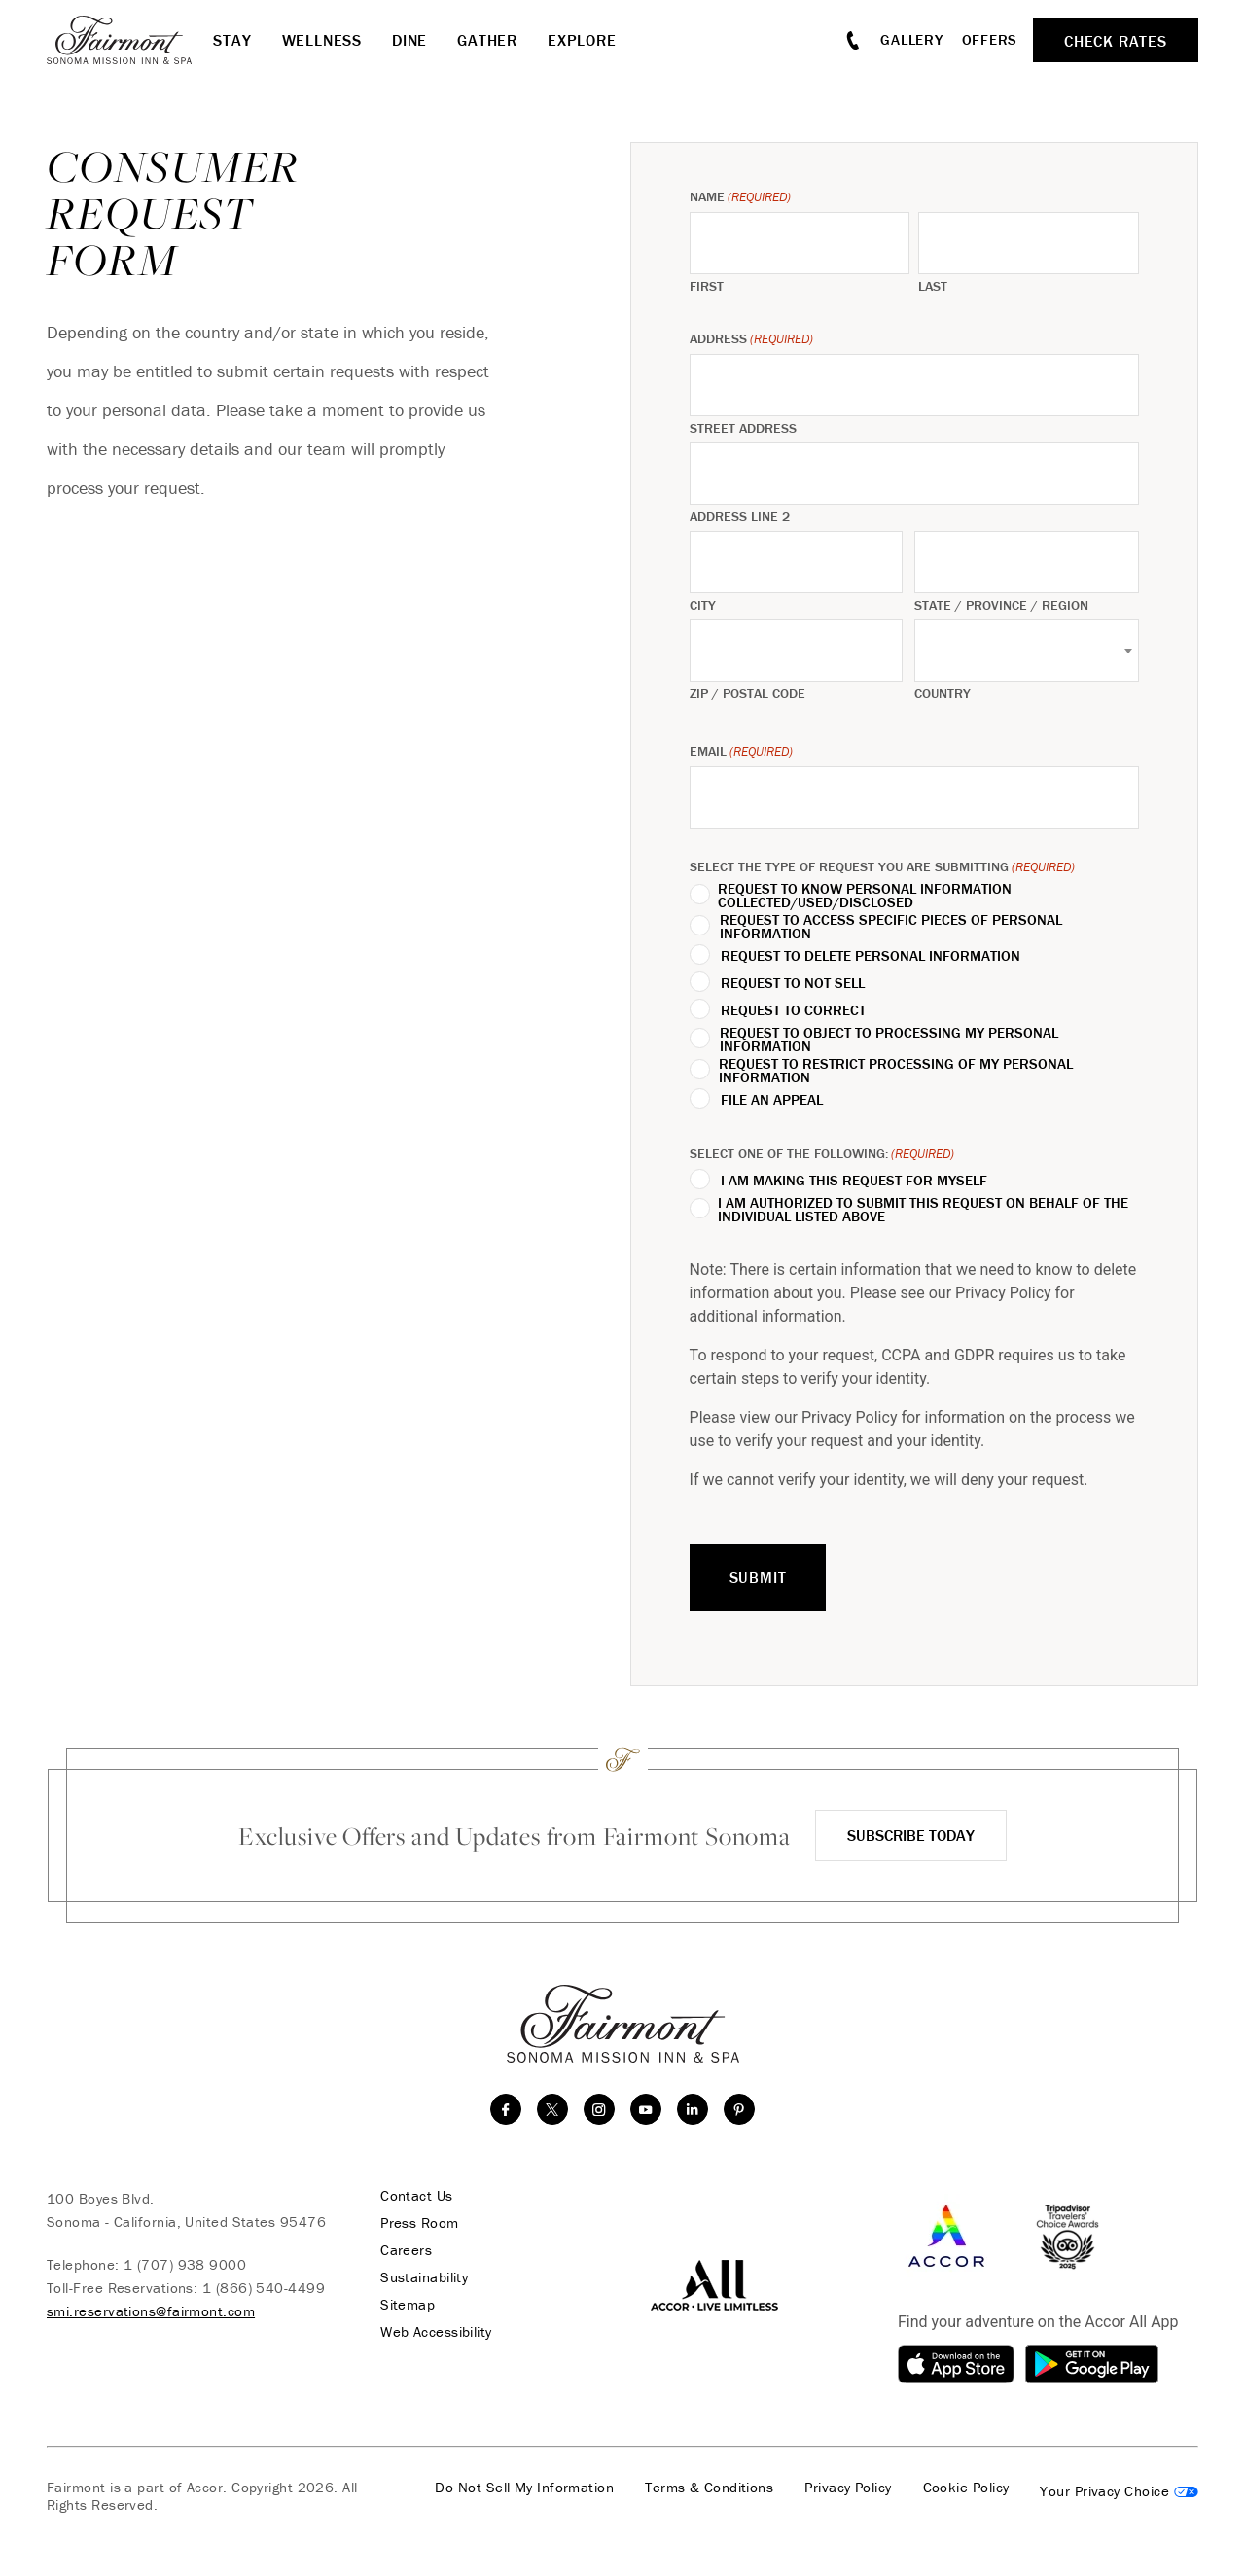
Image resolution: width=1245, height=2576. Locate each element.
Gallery (911, 39)
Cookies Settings (1119, 2491)
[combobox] (1026, 650)
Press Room (419, 2223)
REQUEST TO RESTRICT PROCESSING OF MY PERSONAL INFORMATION (896, 1070)
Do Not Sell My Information (524, 2487)
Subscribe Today (911, 1835)
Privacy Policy (847, 2487)
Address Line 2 (740, 516)
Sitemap (407, 2304)
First (707, 286)
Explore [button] (582, 40)
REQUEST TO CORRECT (793, 1010)
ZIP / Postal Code (747, 693)
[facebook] (505, 2109)
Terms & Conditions (709, 2487)
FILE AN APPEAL (772, 1100)
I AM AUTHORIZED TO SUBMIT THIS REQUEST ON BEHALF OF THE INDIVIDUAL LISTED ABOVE (923, 1209)
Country (942, 693)
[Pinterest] (739, 2109)
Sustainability (424, 2277)
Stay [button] (232, 40)
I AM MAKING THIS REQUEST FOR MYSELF (854, 1180)
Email (741, 751)
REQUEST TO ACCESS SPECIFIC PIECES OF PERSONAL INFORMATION (891, 926)
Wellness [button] (322, 40)
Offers (990, 39)
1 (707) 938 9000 (185, 2264)
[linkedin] (692, 2109)
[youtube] (645, 2109)
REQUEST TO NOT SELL (793, 983)
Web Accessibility (436, 2332)
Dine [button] (409, 40)
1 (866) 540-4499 (263, 2287)
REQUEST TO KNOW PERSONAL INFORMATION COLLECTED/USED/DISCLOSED (865, 895)
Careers (406, 2250)
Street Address (743, 428)
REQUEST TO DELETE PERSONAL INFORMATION (870, 956)
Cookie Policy (966, 2487)
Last (932, 286)
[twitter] (552, 2109)
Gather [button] (487, 40)
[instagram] (599, 2109)
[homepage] (130, 40)
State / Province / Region (1001, 605)
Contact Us (416, 2196)
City (703, 605)
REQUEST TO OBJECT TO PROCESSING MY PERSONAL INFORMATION (889, 1039)
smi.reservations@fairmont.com (151, 2311)
